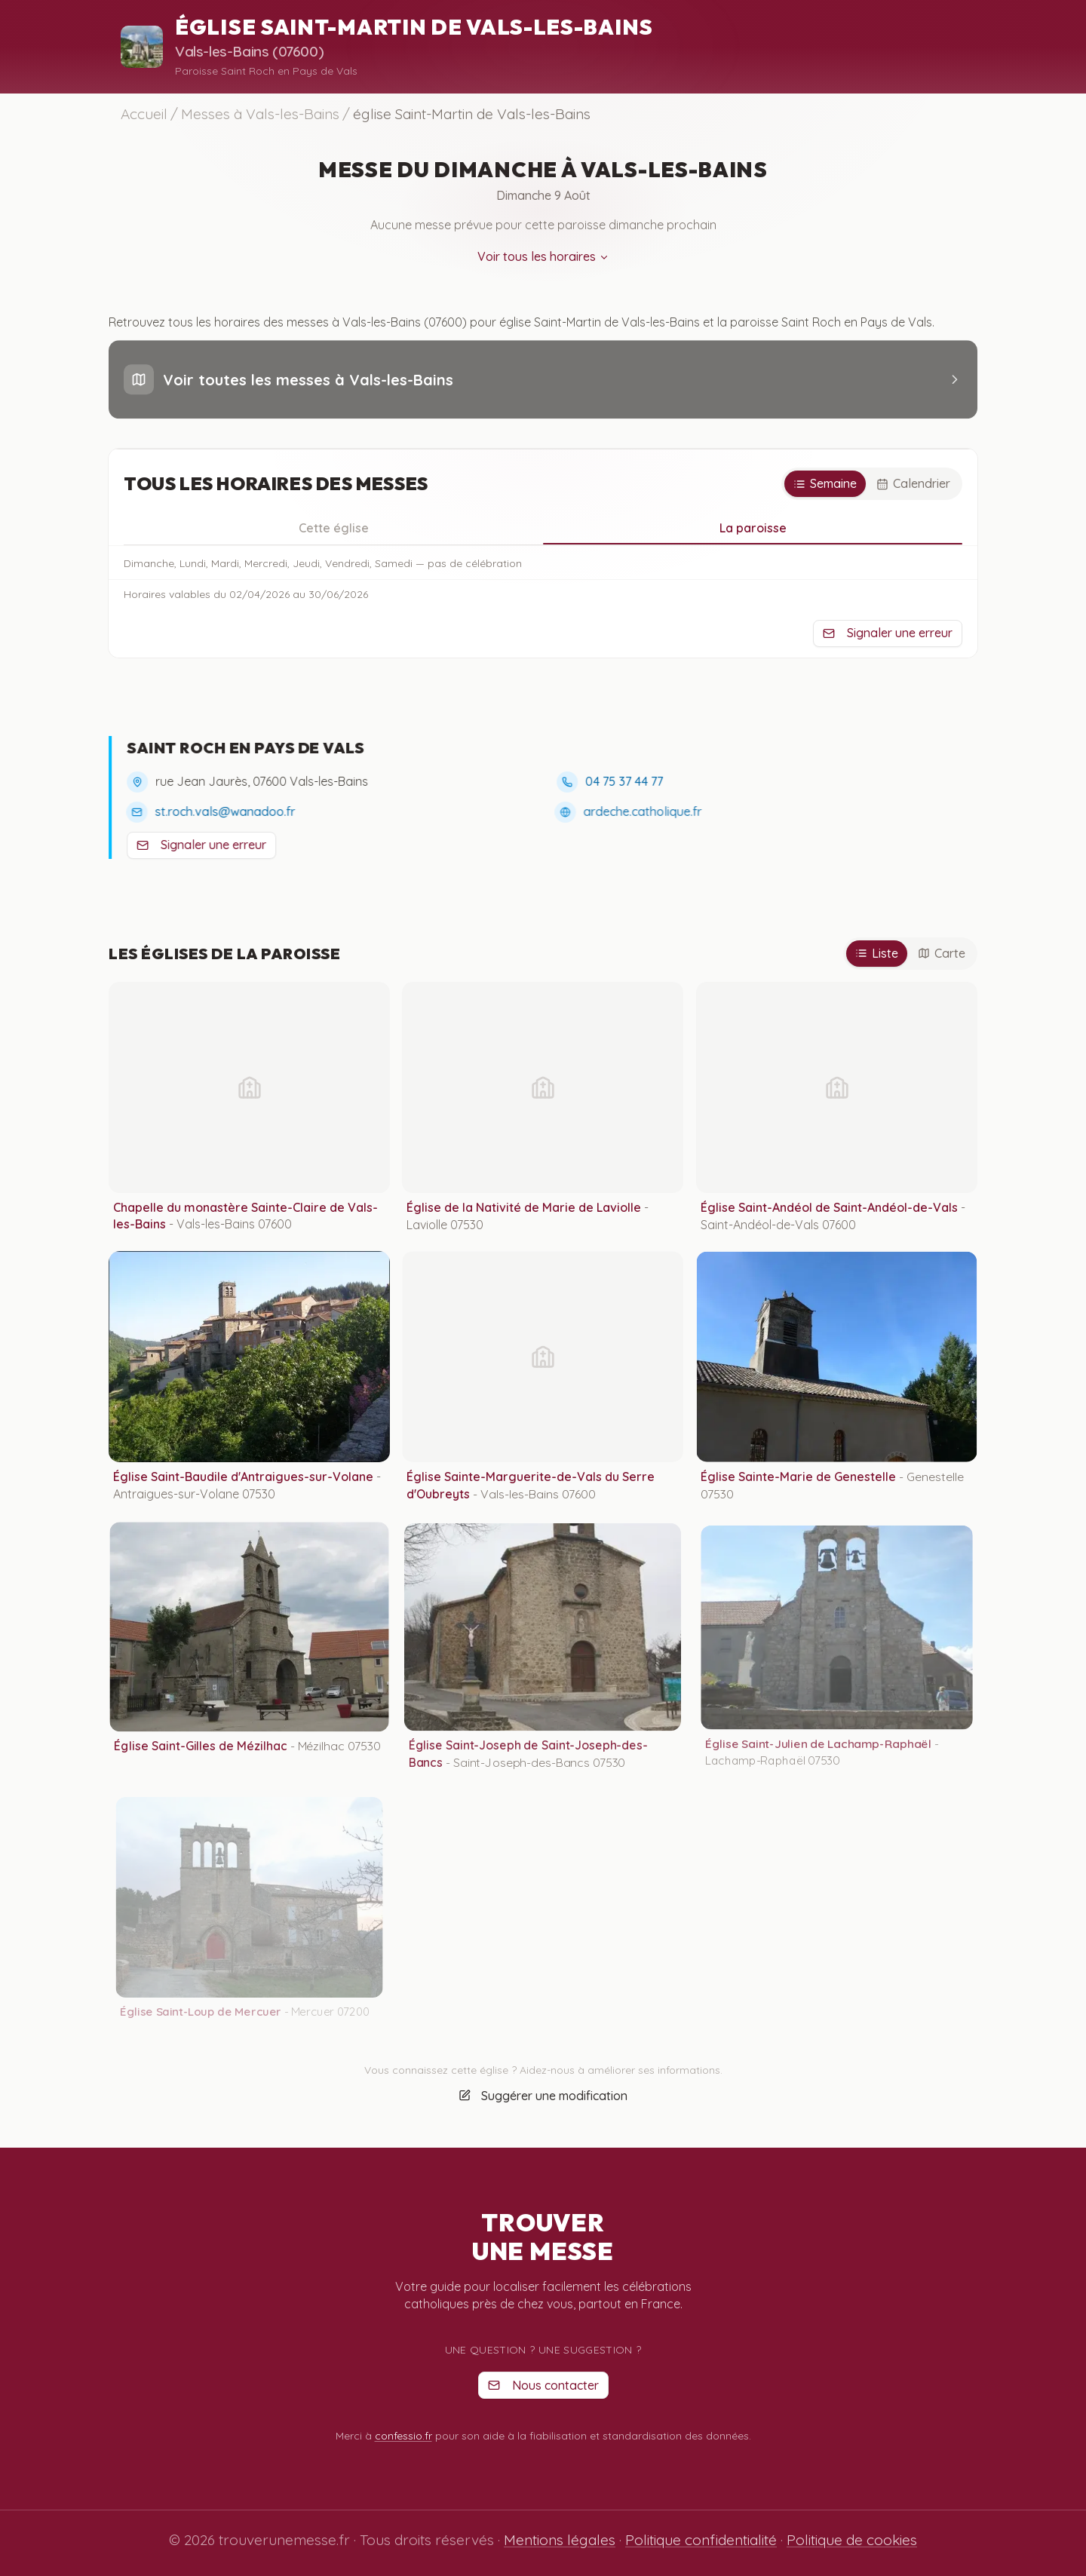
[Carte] (941, 953)
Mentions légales (559, 2540)
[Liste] (876, 953)
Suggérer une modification (543, 2104)
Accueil (144, 114)
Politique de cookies (852, 2540)
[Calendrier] (913, 484)
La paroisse (752, 532)
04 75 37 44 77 (623, 781)
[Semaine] (825, 484)
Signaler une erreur (888, 632)
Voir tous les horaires (543, 260)
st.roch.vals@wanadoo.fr (220, 811)
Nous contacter (543, 2385)
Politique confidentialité (701, 2540)
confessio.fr (403, 2436)
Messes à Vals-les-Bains (260, 114)
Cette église (334, 527)
